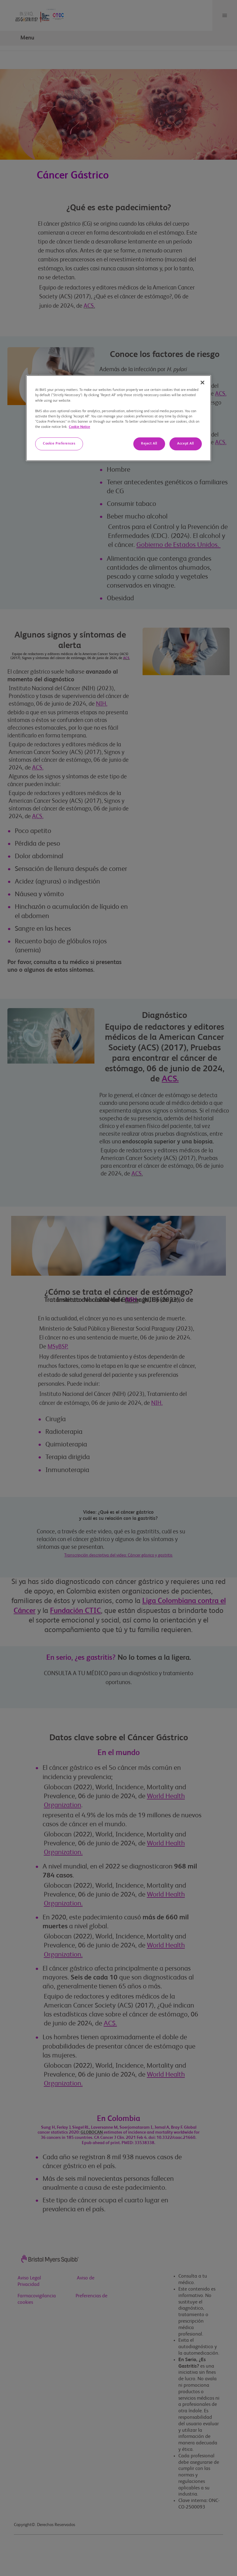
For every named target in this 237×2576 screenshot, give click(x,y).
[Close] (202, 382)
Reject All (149, 443)
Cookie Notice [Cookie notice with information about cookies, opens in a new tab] (79, 427)
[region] (118, 418)
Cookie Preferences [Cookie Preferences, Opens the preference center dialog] (59, 443)
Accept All (185, 443)
